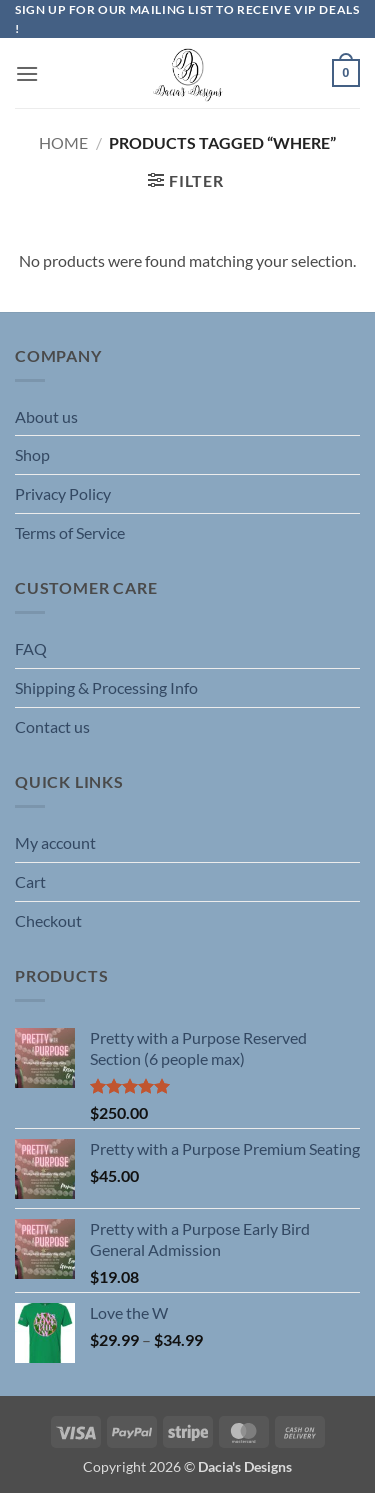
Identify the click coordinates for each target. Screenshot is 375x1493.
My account (55, 842)
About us (46, 416)
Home (63, 142)
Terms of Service (70, 532)
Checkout (48, 920)
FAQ (31, 648)
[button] (27, 73)
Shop (32, 454)
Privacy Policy (63, 493)
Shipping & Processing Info (106, 687)
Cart (30, 881)
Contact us (52, 726)
